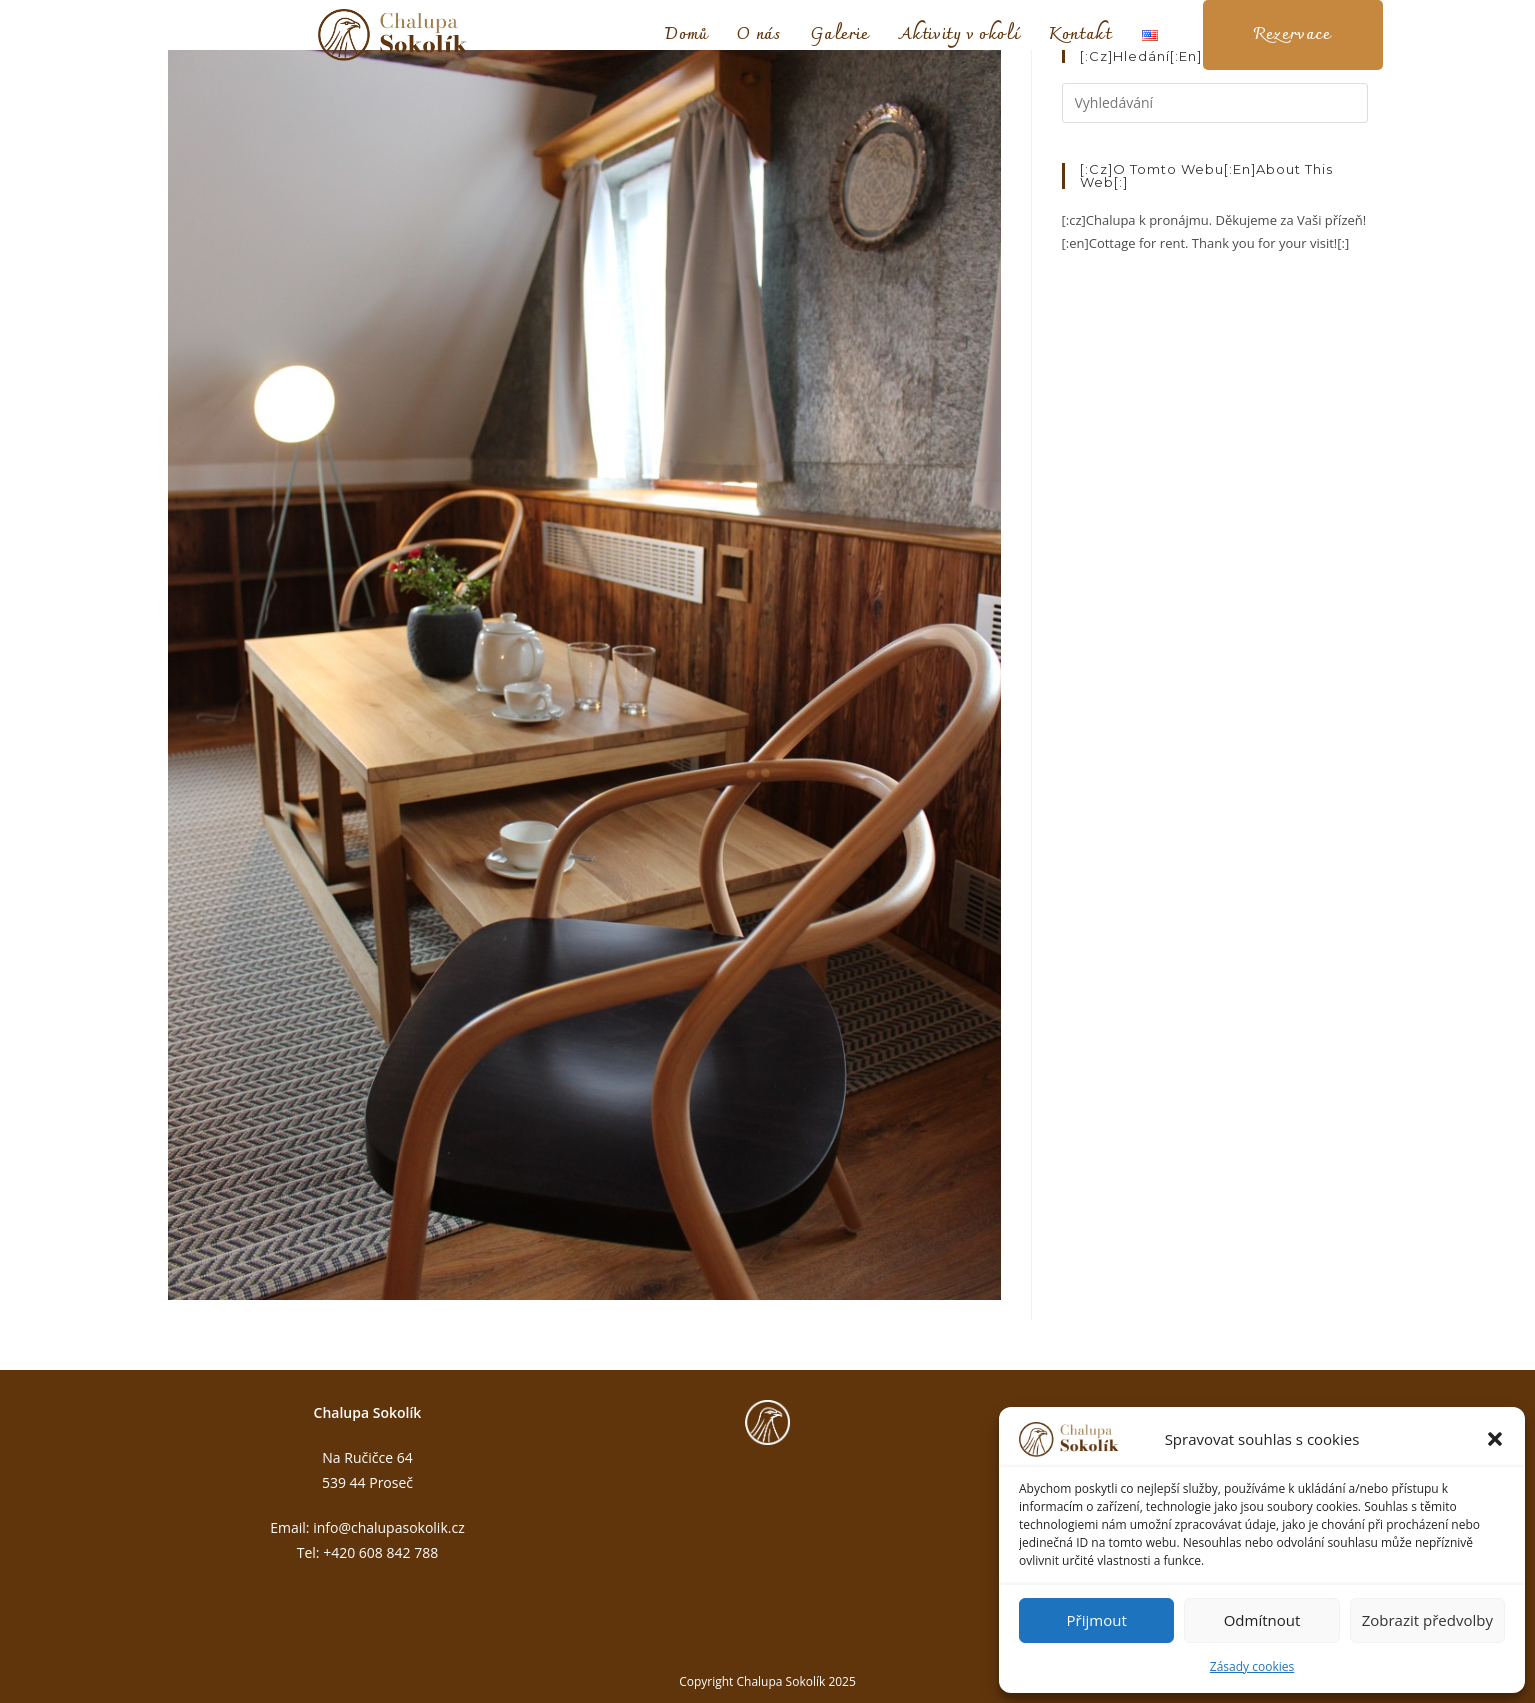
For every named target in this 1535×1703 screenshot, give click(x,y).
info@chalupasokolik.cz (389, 1527)
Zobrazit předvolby (1427, 1620)
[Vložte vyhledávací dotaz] (1215, 103)
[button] (1495, 1439)
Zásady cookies (1252, 1666)
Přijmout (1097, 1620)
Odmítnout (1262, 1620)
